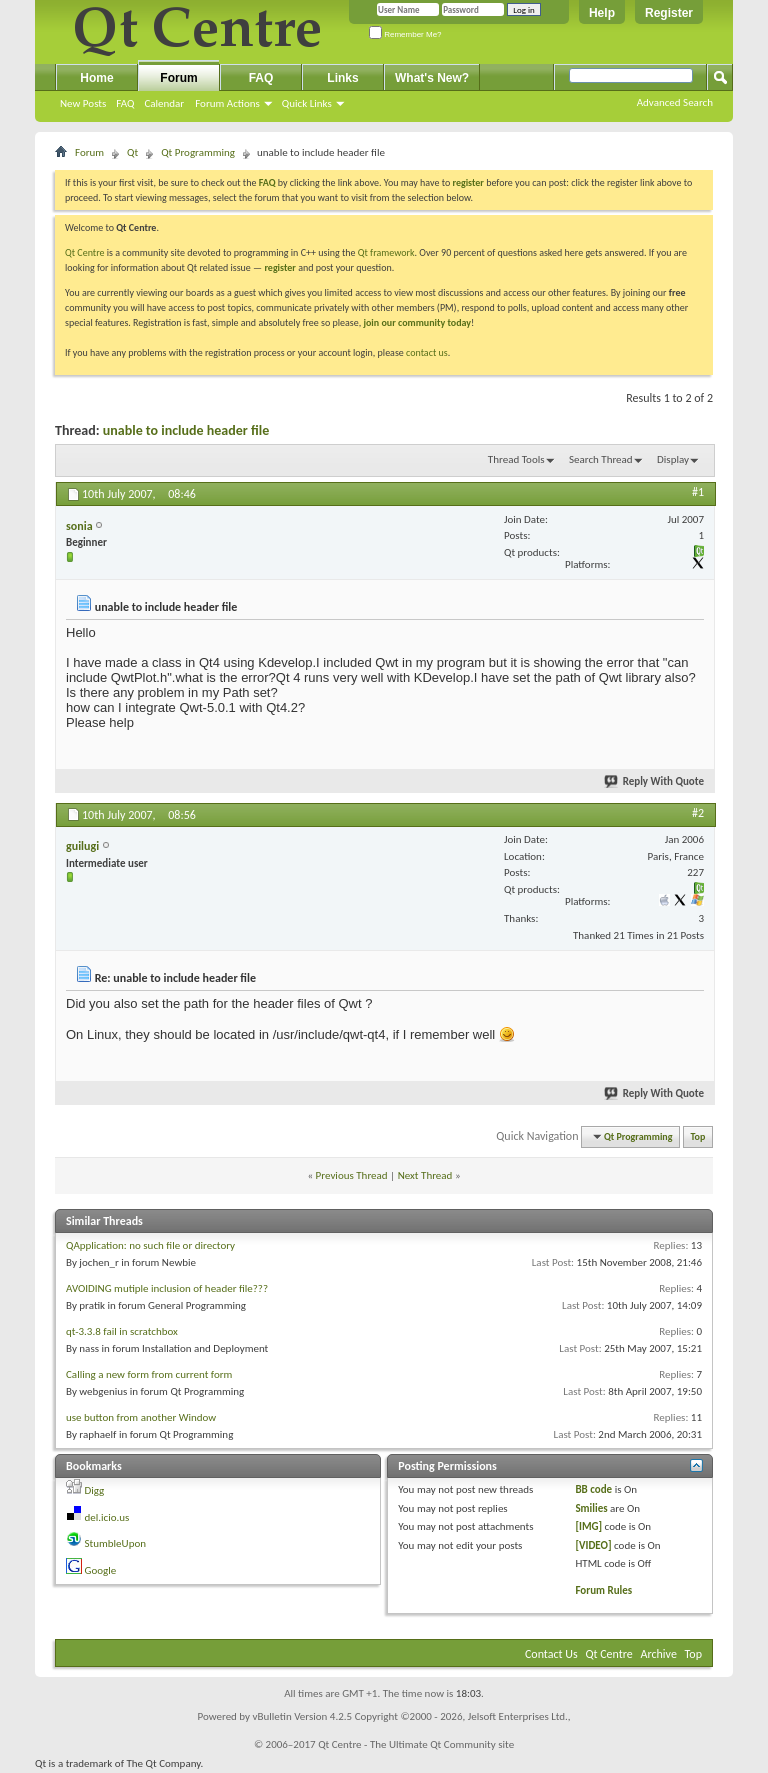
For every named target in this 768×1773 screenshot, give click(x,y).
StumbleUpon (116, 1543)
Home (96, 78)
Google (101, 1570)
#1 (698, 492)
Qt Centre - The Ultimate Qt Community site (416, 1744)
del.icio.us (107, 1517)
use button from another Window (141, 1417)
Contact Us (551, 1654)
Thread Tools (516, 459)
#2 (698, 813)
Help (602, 13)
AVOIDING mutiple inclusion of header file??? (167, 1288)
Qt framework (386, 252)
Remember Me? (405, 34)
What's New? (432, 78)
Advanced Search (675, 102)
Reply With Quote (655, 781)
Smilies (591, 1508)
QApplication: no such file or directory (150, 1245)
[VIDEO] (593, 1545)
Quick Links (307, 103)
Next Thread (425, 1175)
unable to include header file (186, 430)
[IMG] (588, 1526)
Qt (132, 152)
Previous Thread (352, 1175)
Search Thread (601, 459)
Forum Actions (227, 103)
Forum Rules (603, 1590)
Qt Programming (198, 152)
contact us (427, 352)
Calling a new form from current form (149, 1374)
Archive (659, 1654)
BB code (593, 1489)
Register (669, 13)
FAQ (125, 103)
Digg (95, 1490)
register (279, 267)
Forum (178, 78)
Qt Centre (85, 252)
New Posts (83, 103)
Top (698, 1136)
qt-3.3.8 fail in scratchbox (122, 1331)
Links (342, 78)
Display (673, 459)
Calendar (164, 103)
